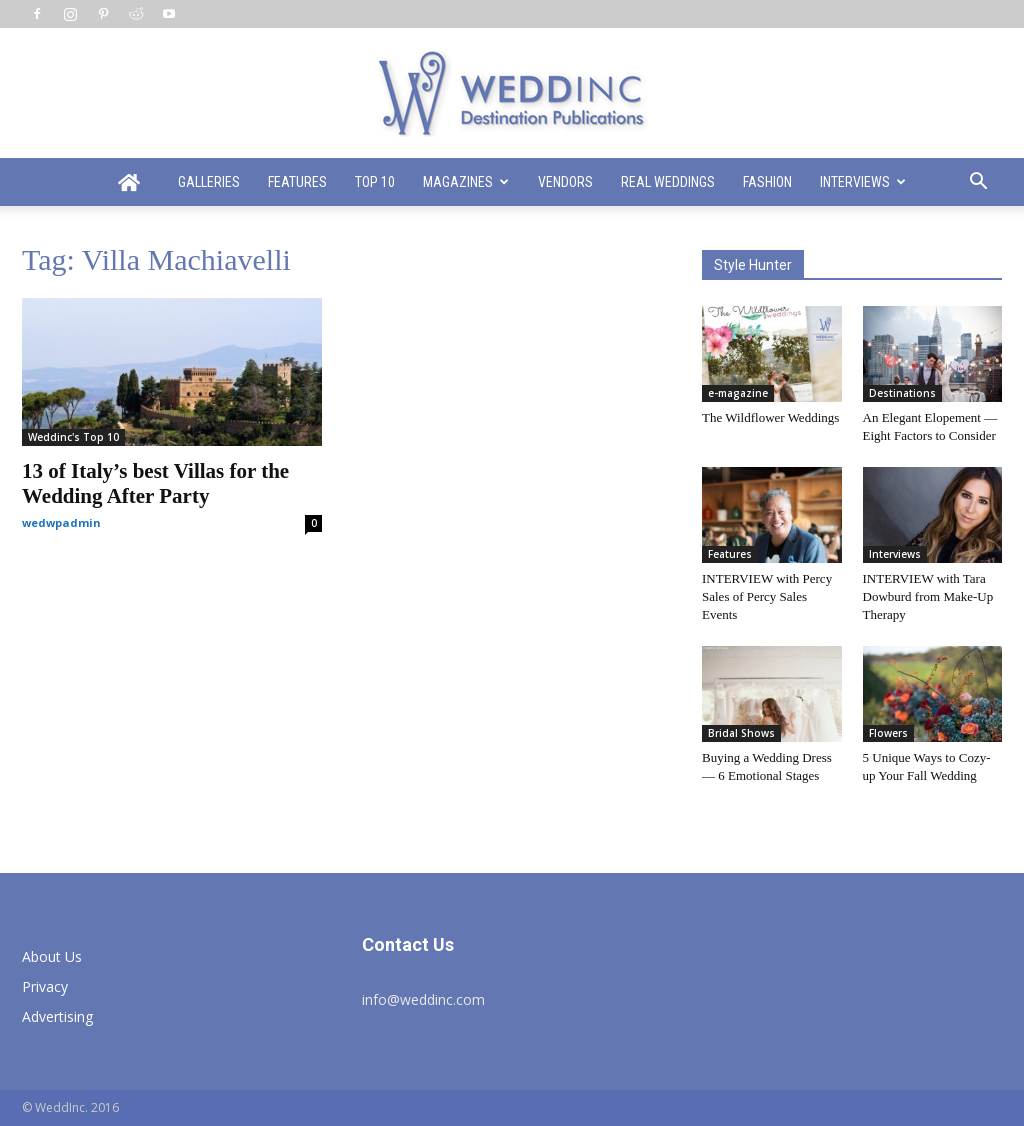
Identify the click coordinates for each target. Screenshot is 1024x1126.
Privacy (45, 986)
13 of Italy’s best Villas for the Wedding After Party (155, 483)
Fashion (767, 182)
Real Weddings (668, 182)
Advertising (57, 1016)
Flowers (888, 733)
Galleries (209, 182)
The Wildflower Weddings (770, 417)
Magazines (466, 182)
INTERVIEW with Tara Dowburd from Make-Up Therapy (928, 596)
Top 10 (375, 182)
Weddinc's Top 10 (73, 437)
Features (297, 182)
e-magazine (738, 393)
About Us (52, 956)
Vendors (565, 182)
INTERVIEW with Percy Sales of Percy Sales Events (767, 596)
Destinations (902, 393)
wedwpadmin (61, 522)
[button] (978, 183)
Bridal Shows (741, 733)
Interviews (863, 182)
